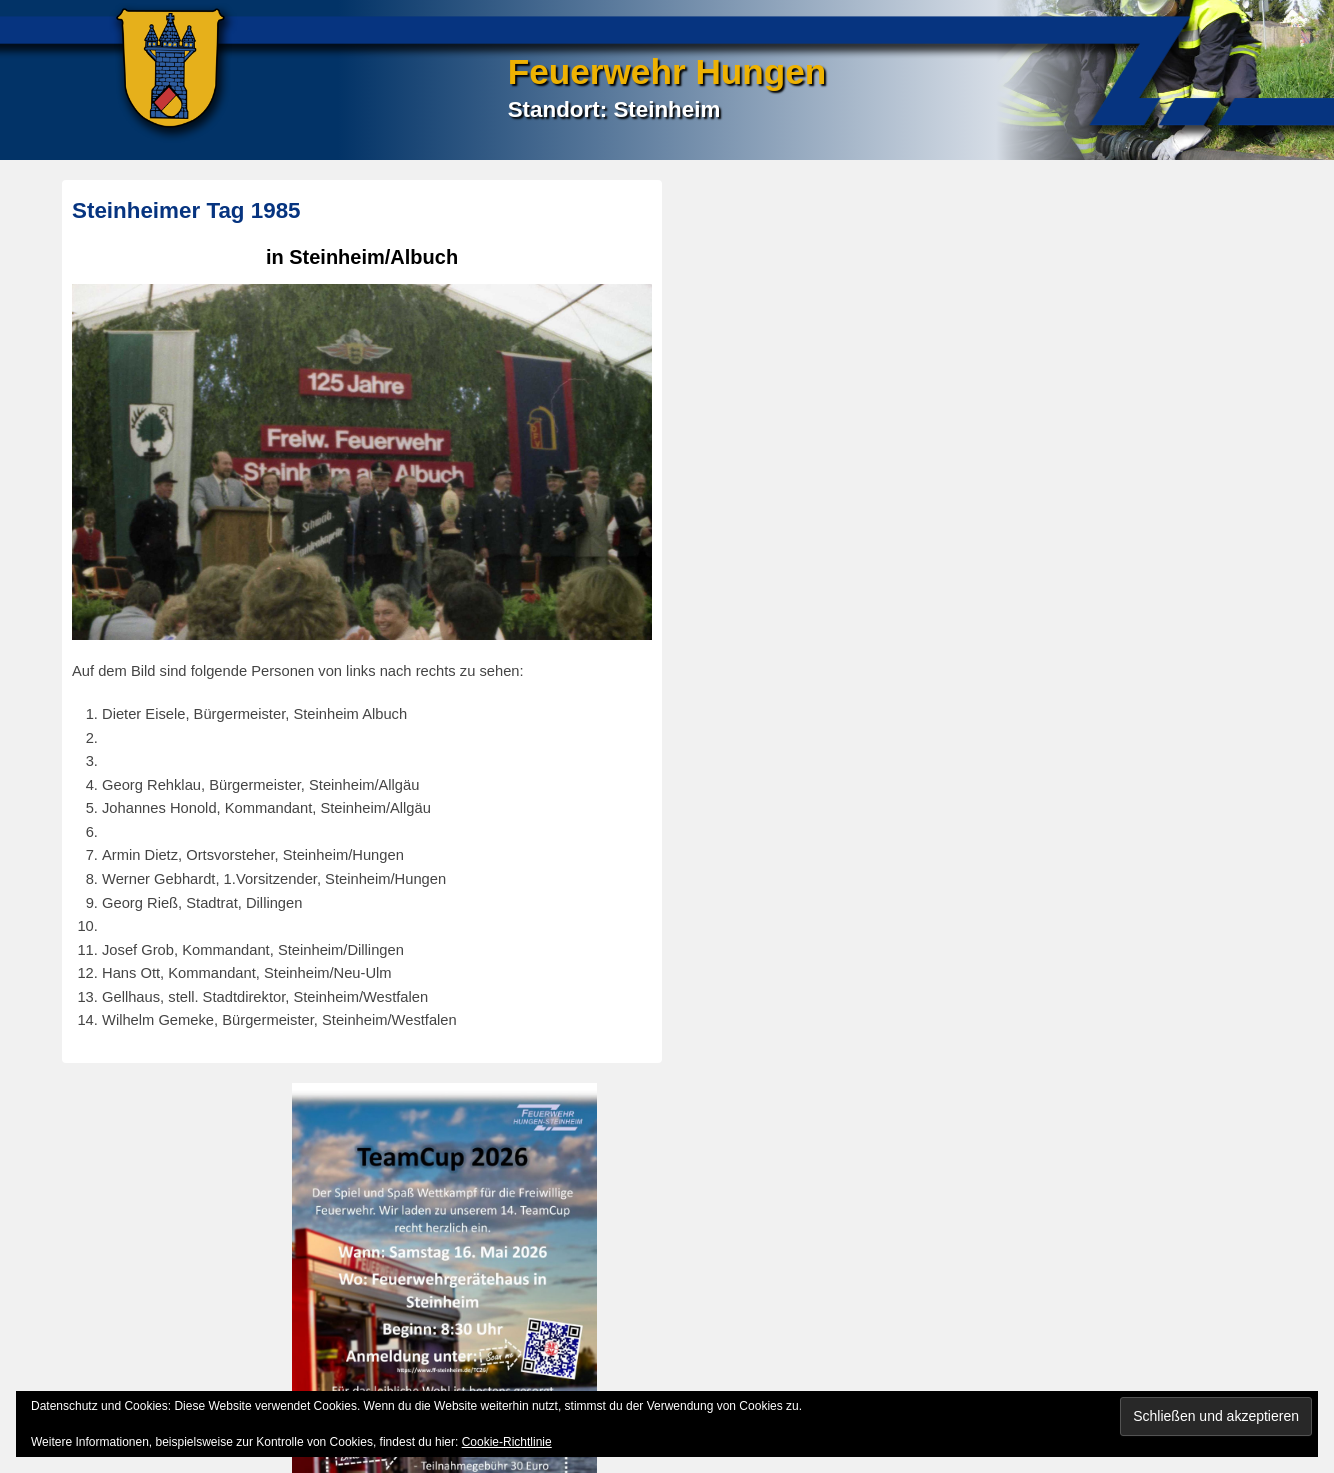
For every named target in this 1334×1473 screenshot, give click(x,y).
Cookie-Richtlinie (507, 1442)
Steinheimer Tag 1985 (186, 210)
